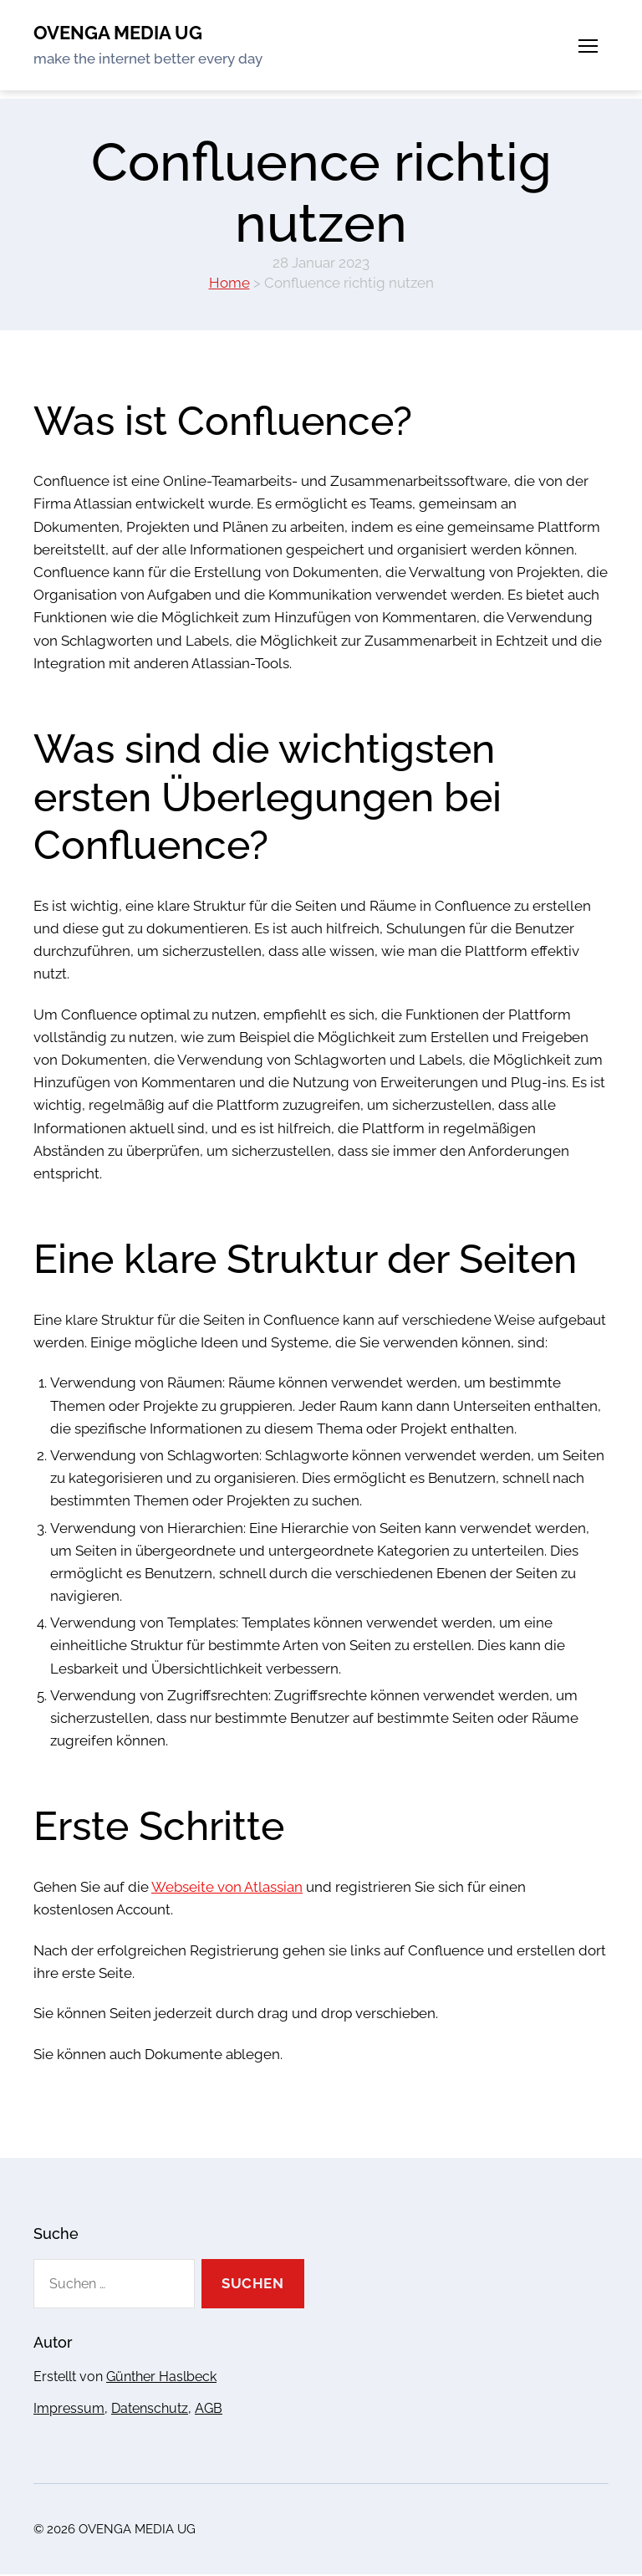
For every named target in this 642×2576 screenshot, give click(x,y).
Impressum (68, 2409)
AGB (208, 2409)
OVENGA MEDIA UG (124, 33)
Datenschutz (149, 2409)
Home (229, 283)
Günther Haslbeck (161, 2377)
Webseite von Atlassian (227, 1888)
